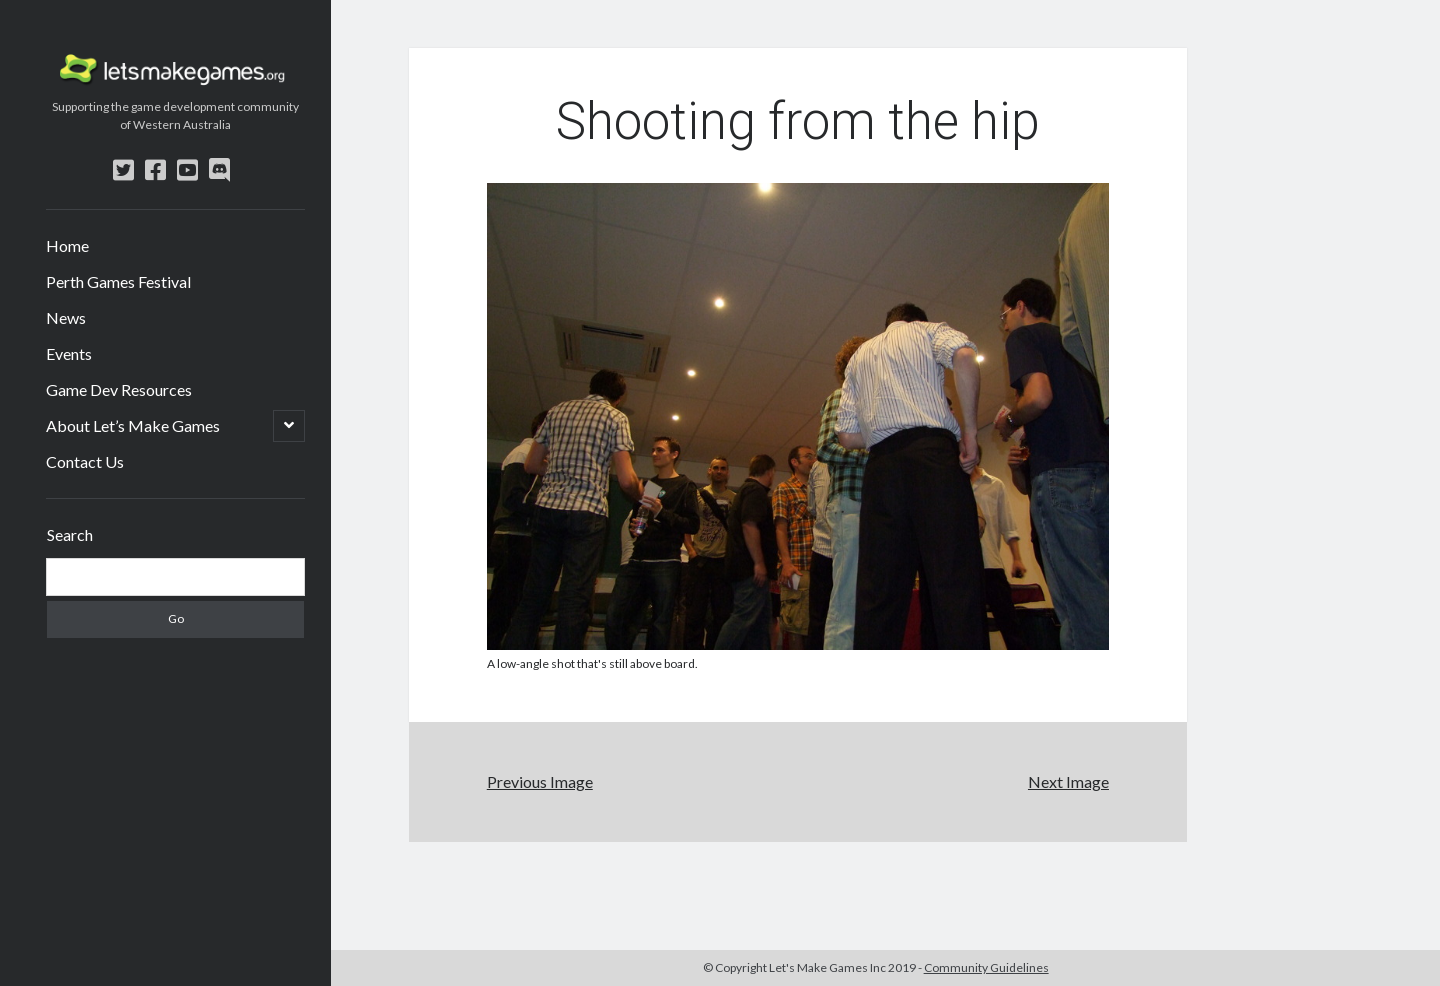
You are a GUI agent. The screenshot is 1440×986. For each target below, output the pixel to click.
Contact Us (85, 461)
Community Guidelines (986, 967)
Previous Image (540, 781)
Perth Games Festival (118, 281)
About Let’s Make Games (133, 425)
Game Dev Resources (119, 389)
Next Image (1068, 781)
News (66, 317)
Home (67, 245)
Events (69, 353)
